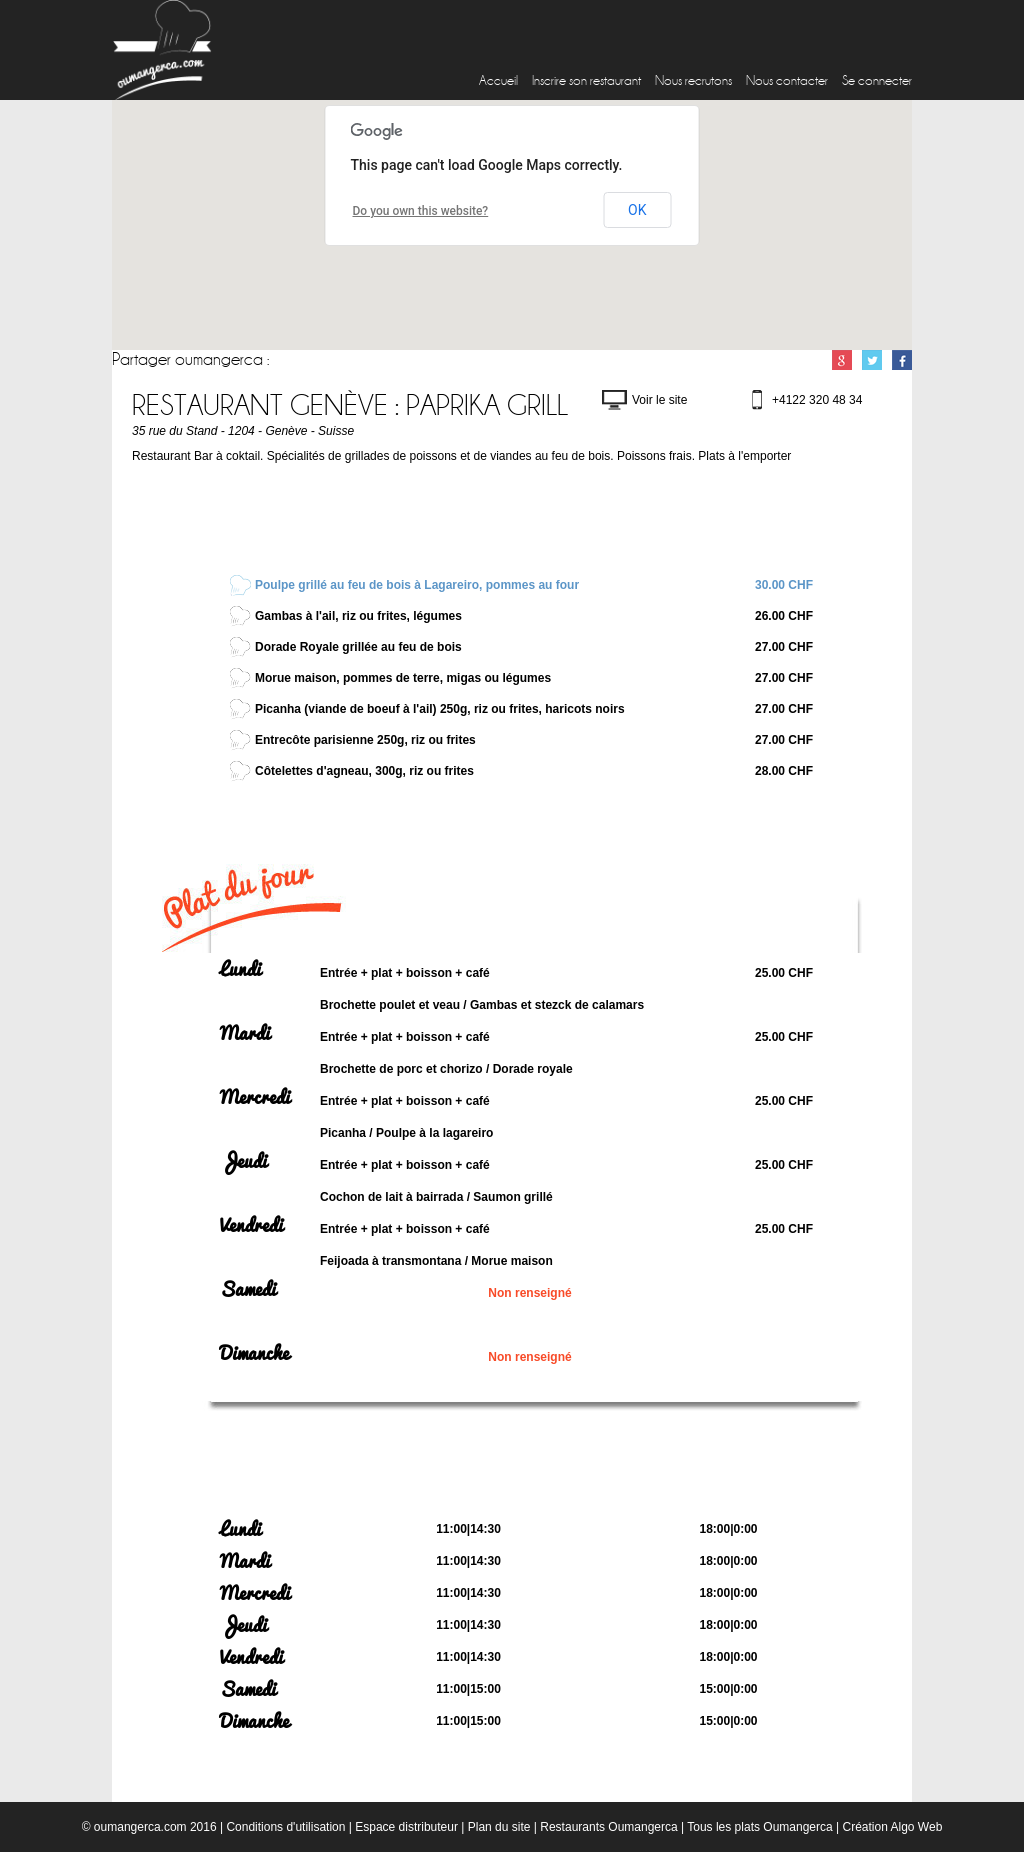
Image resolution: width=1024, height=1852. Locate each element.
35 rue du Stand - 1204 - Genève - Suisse (243, 431)
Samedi (248, 1289)
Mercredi (255, 1097)
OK (637, 210)
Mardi (245, 1033)
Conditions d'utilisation (285, 1827)
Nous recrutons (693, 80)
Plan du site (499, 1827)
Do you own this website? (421, 211)
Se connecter (877, 80)
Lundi (240, 969)
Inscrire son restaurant (586, 80)
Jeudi (243, 1161)
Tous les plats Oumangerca (759, 1827)
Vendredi (251, 1225)
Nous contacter (787, 80)
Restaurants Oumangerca (608, 1827)
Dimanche (254, 1353)
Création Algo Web (892, 1827)
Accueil (498, 80)
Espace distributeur (406, 1827)
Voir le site (659, 400)
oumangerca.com (140, 1827)
